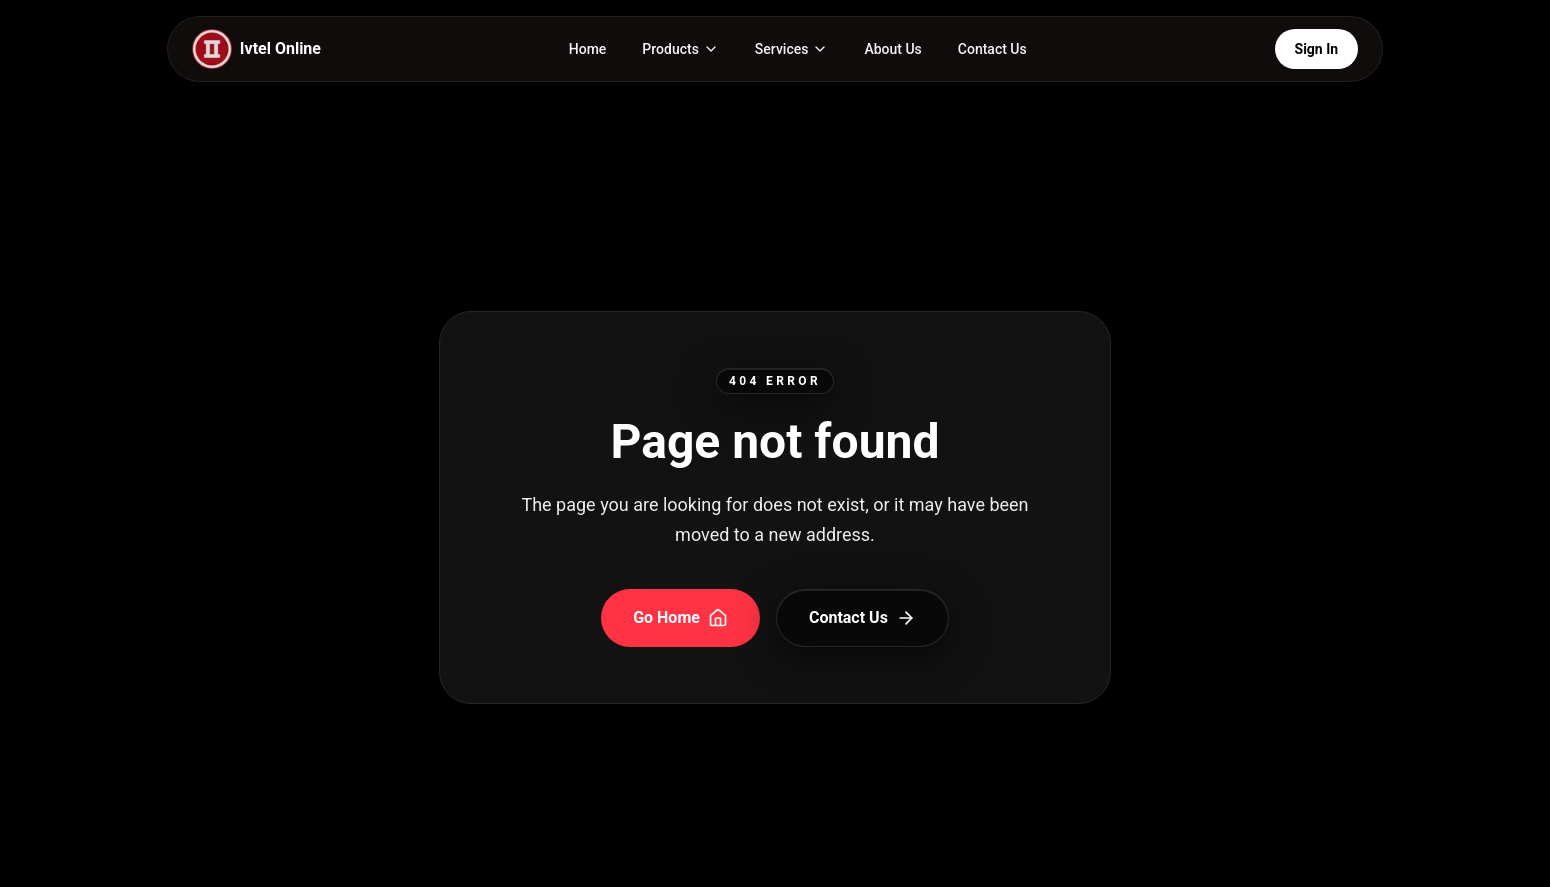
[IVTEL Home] (256, 49)
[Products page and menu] (680, 49)
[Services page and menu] (792, 49)
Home (588, 49)
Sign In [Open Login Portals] (1316, 49)
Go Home (680, 618)
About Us (892, 49)
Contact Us (992, 49)
